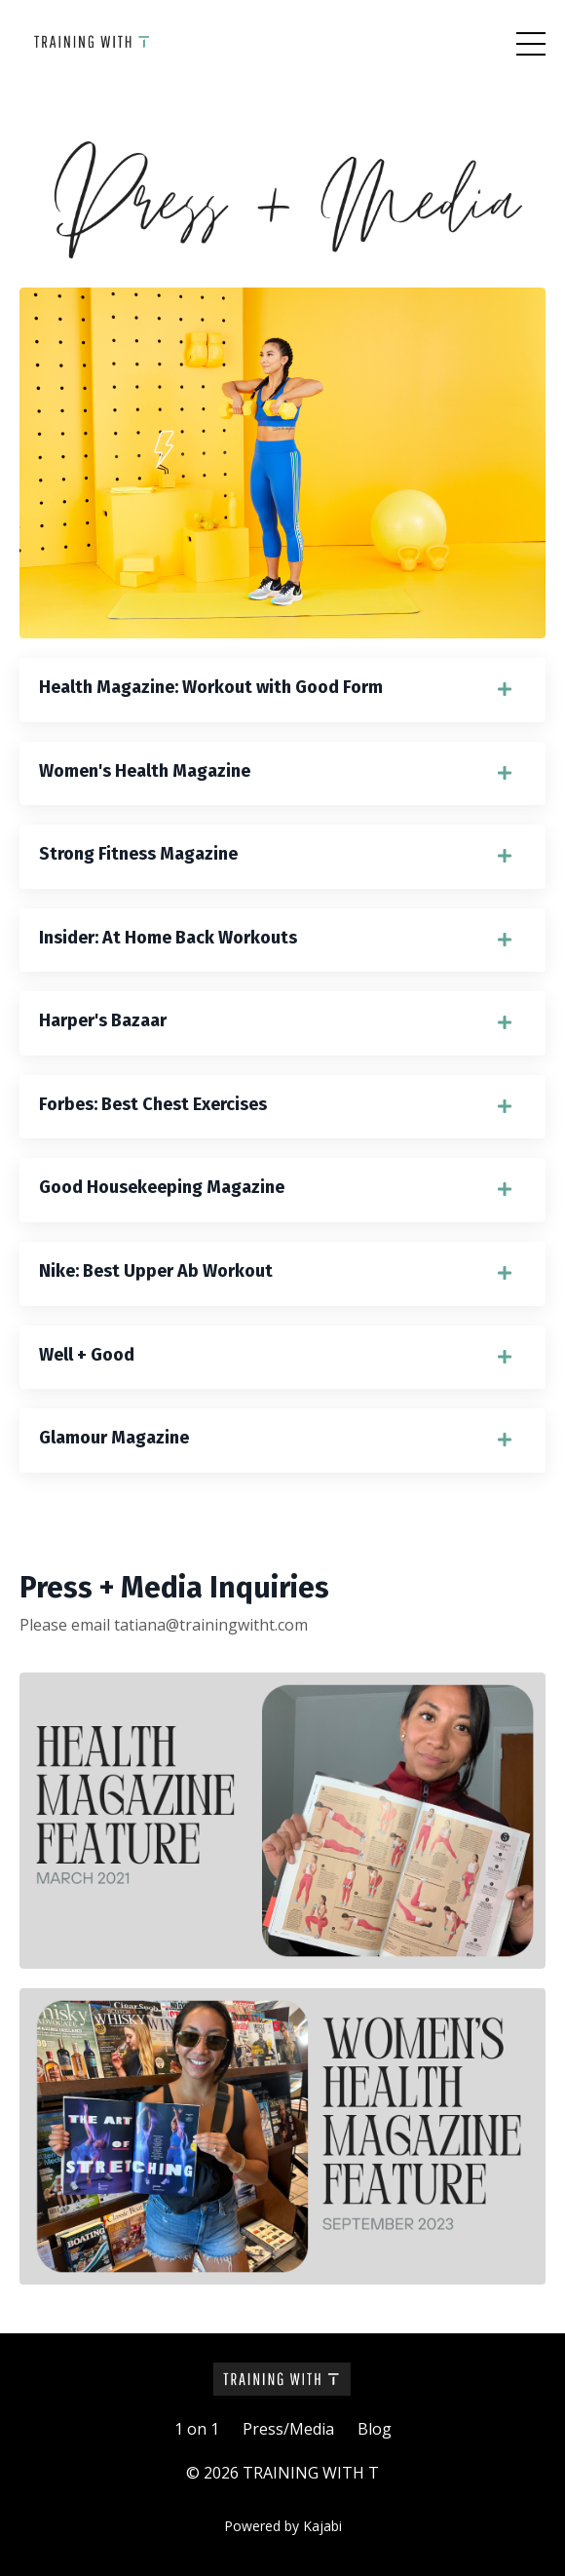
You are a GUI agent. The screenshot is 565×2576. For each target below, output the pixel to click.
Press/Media (288, 2429)
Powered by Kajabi (283, 2526)
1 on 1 (196, 2429)
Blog (375, 2429)
